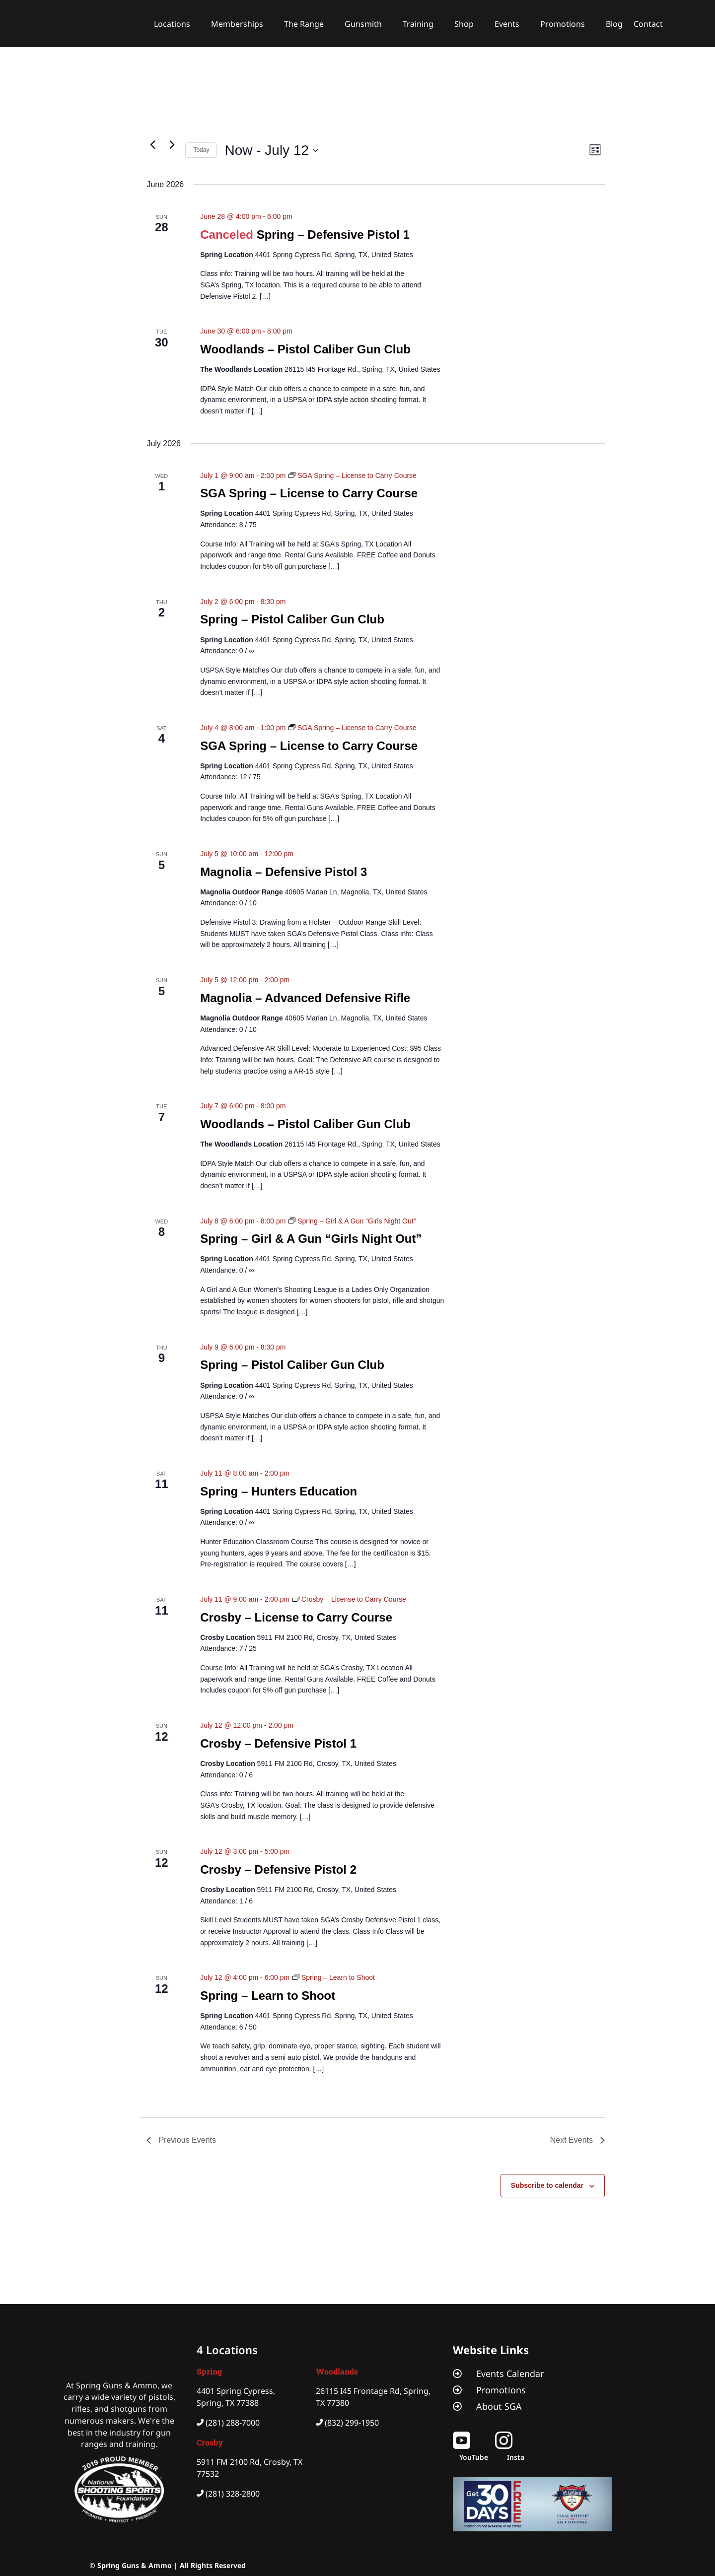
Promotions (562, 23)
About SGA (499, 2406)
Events (507, 23)
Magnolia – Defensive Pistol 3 (283, 872)
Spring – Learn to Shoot (267, 1995)
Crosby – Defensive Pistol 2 (278, 1869)
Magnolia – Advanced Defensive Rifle (305, 998)
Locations (172, 23)
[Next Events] (172, 144)
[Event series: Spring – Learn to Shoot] (333, 1977)
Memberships (237, 23)
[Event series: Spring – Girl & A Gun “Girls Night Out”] (352, 1221)
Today (201, 149)
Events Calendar (510, 2373)
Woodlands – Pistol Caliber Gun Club (305, 349)
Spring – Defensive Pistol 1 (333, 234)
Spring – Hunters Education (278, 1491)
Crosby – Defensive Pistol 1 (278, 1743)
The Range (304, 23)
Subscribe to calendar (547, 2185)
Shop (464, 23)
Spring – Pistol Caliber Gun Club (292, 619)
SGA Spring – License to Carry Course (309, 493)
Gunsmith (363, 23)
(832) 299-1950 (352, 2422)
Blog (614, 23)
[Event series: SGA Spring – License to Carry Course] (352, 475)
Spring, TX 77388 (228, 2402)
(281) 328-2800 (233, 2493)
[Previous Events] (152, 144)
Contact (648, 23)
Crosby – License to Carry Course (296, 1617)
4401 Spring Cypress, (236, 2390)
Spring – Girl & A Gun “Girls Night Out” (311, 1238)
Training (418, 23)
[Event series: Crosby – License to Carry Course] (349, 1599)
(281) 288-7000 (233, 2422)
